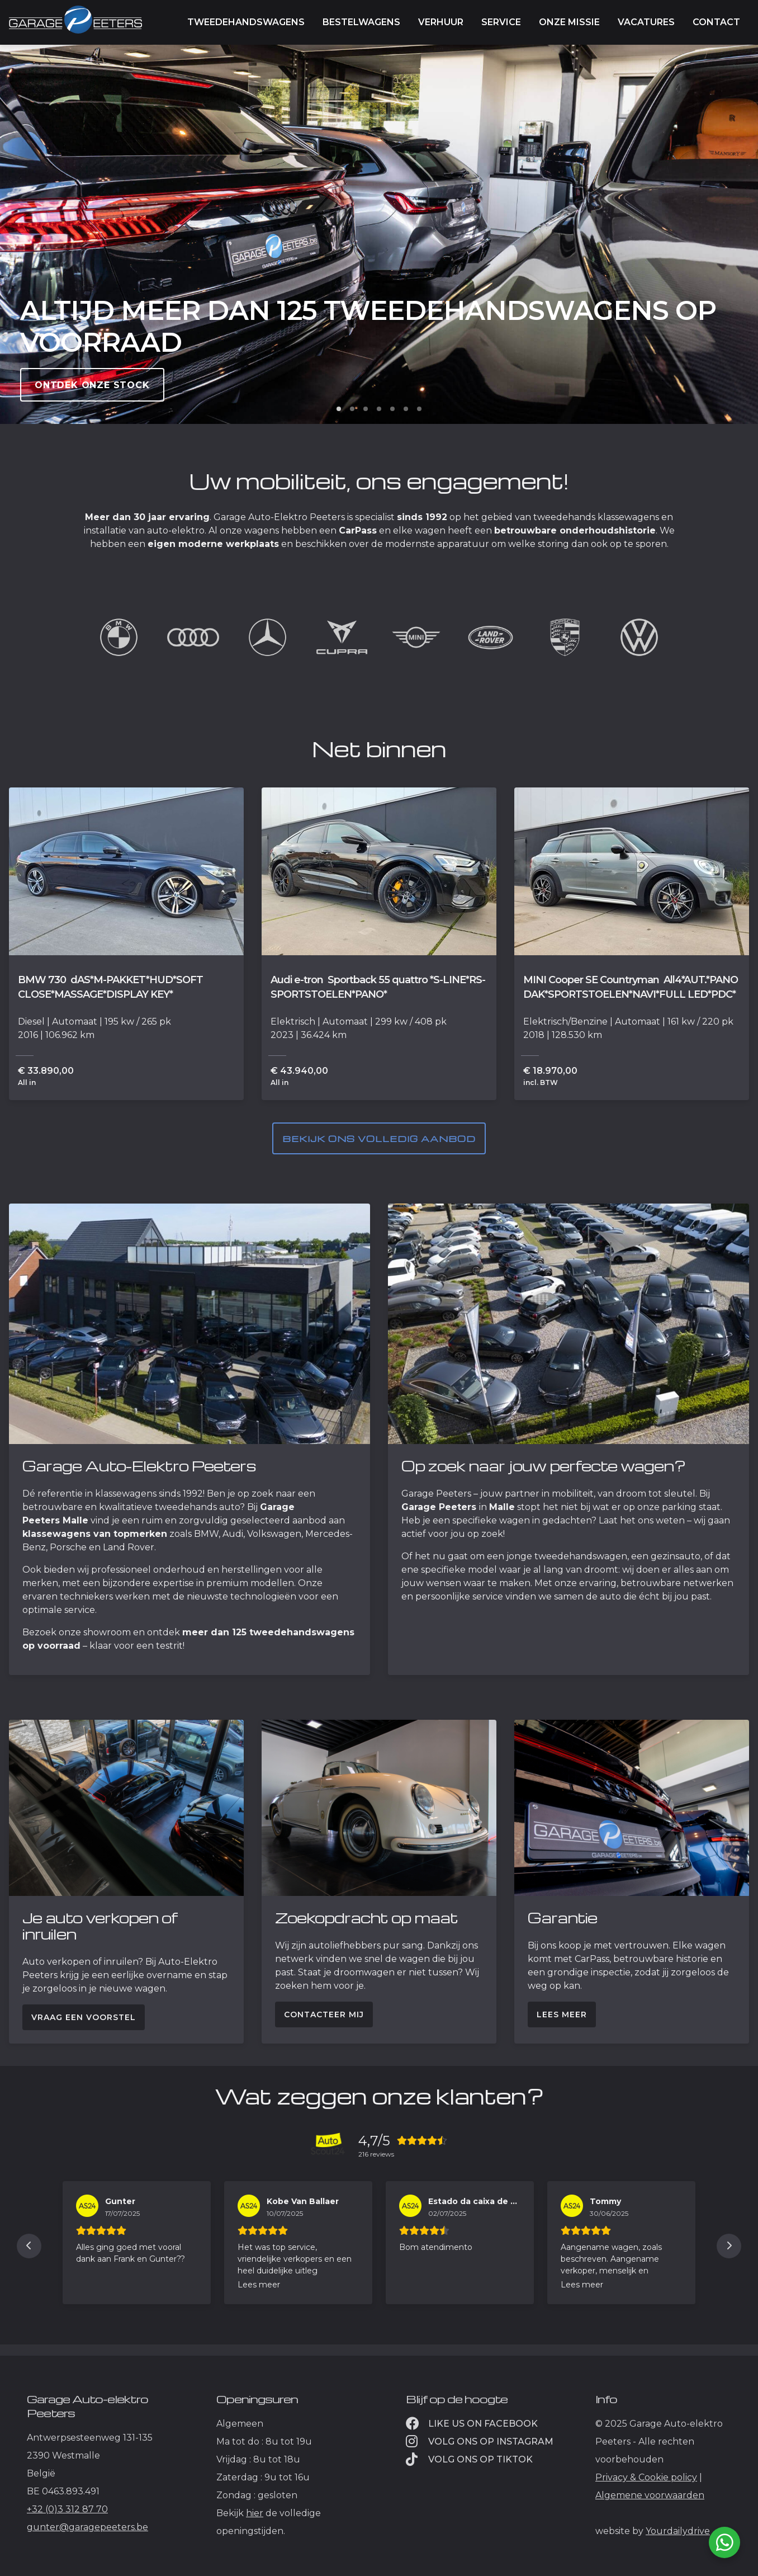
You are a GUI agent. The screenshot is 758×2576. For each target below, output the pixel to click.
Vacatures (646, 22)
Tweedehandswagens (246, 22)
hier (254, 2513)
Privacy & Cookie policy (646, 2477)
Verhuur (440, 22)
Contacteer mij (324, 2014)
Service (501, 22)
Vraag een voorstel (83, 2017)
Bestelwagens (361, 22)
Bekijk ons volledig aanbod (379, 1138)
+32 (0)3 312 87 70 (67, 2509)
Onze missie (569, 22)
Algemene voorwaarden (649, 2495)
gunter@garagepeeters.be (87, 2527)
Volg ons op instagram (479, 2441)
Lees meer (562, 2014)
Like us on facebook (472, 2423)
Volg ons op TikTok (469, 2459)
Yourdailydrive (678, 2531)
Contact (716, 22)
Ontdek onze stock (92, 385)
